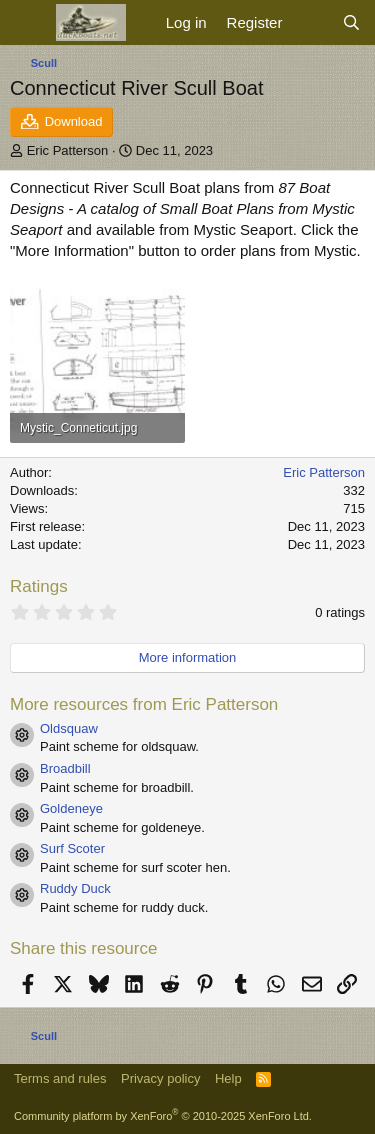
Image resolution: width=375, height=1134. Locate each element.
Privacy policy (160, 1078)
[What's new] (311, 22)
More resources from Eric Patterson (144, 704)
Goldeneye (71, 808)
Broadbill (65, 768)
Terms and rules (60, 1078)
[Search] (351, 22)
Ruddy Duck (75, 888)
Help (228, 1078)
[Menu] (27, 23)
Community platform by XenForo (163, 1116)
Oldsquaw (69, 728)
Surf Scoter (72, 848)
